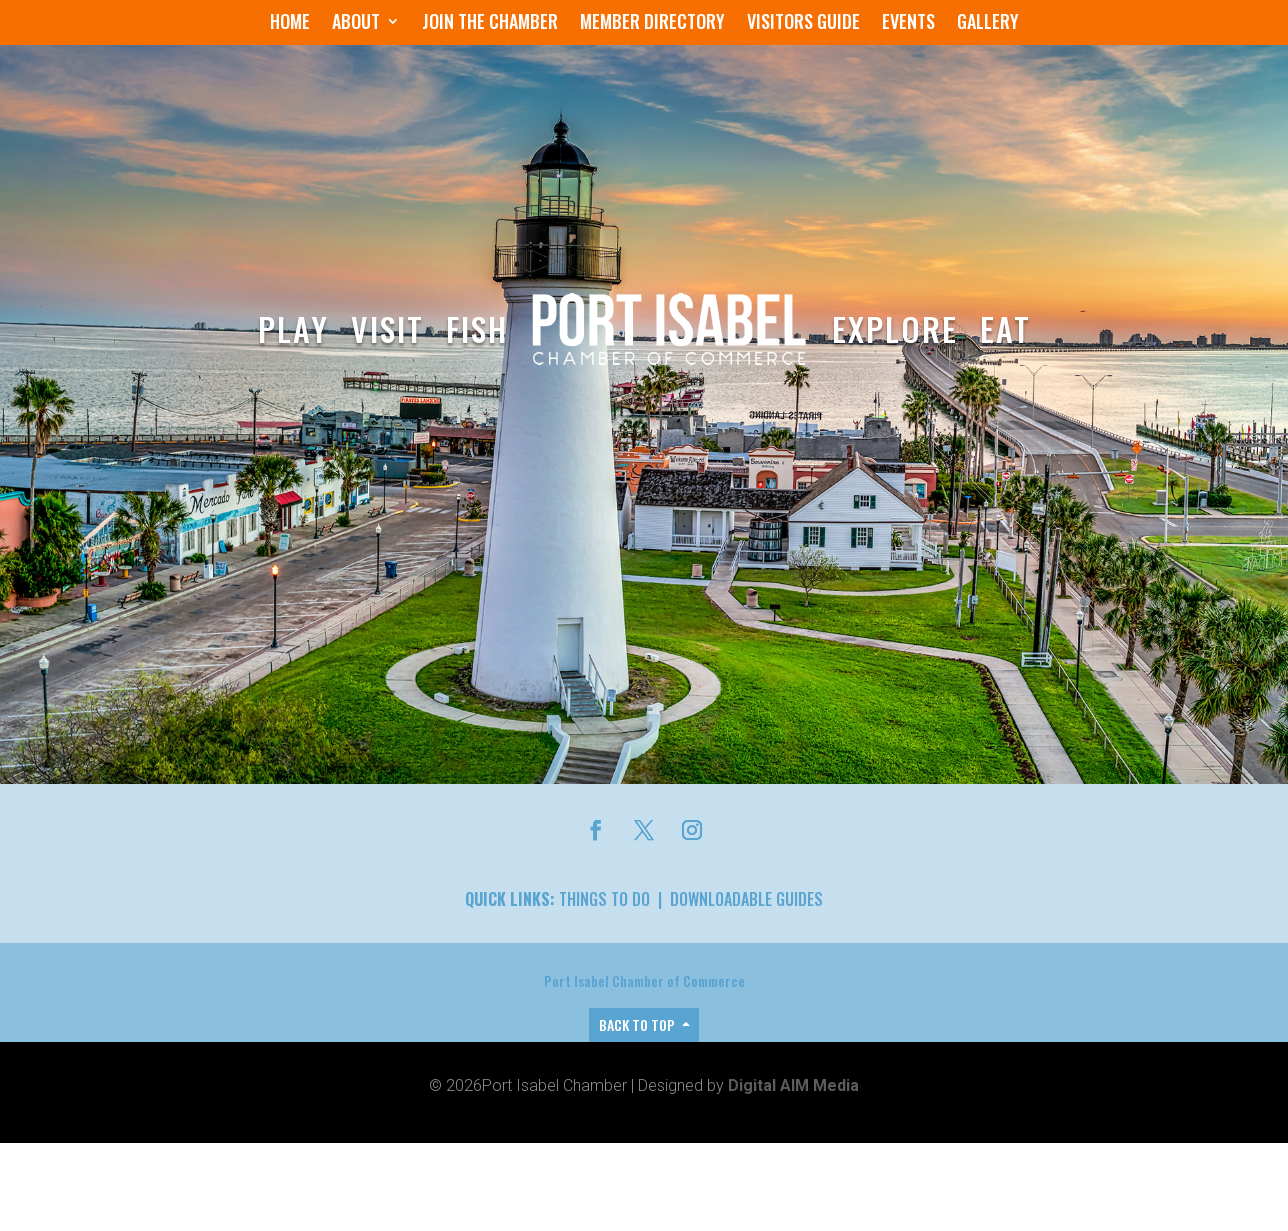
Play (293, 328)
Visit (387, 328)
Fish (477, 328)
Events (908, 24)
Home (290, 24)
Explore (895, 328)
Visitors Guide (803, 24)
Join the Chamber (490, 24)
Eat (1005, 328)
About (356, 24)
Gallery (988, 24)
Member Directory (652, 24)
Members (409, 920)
